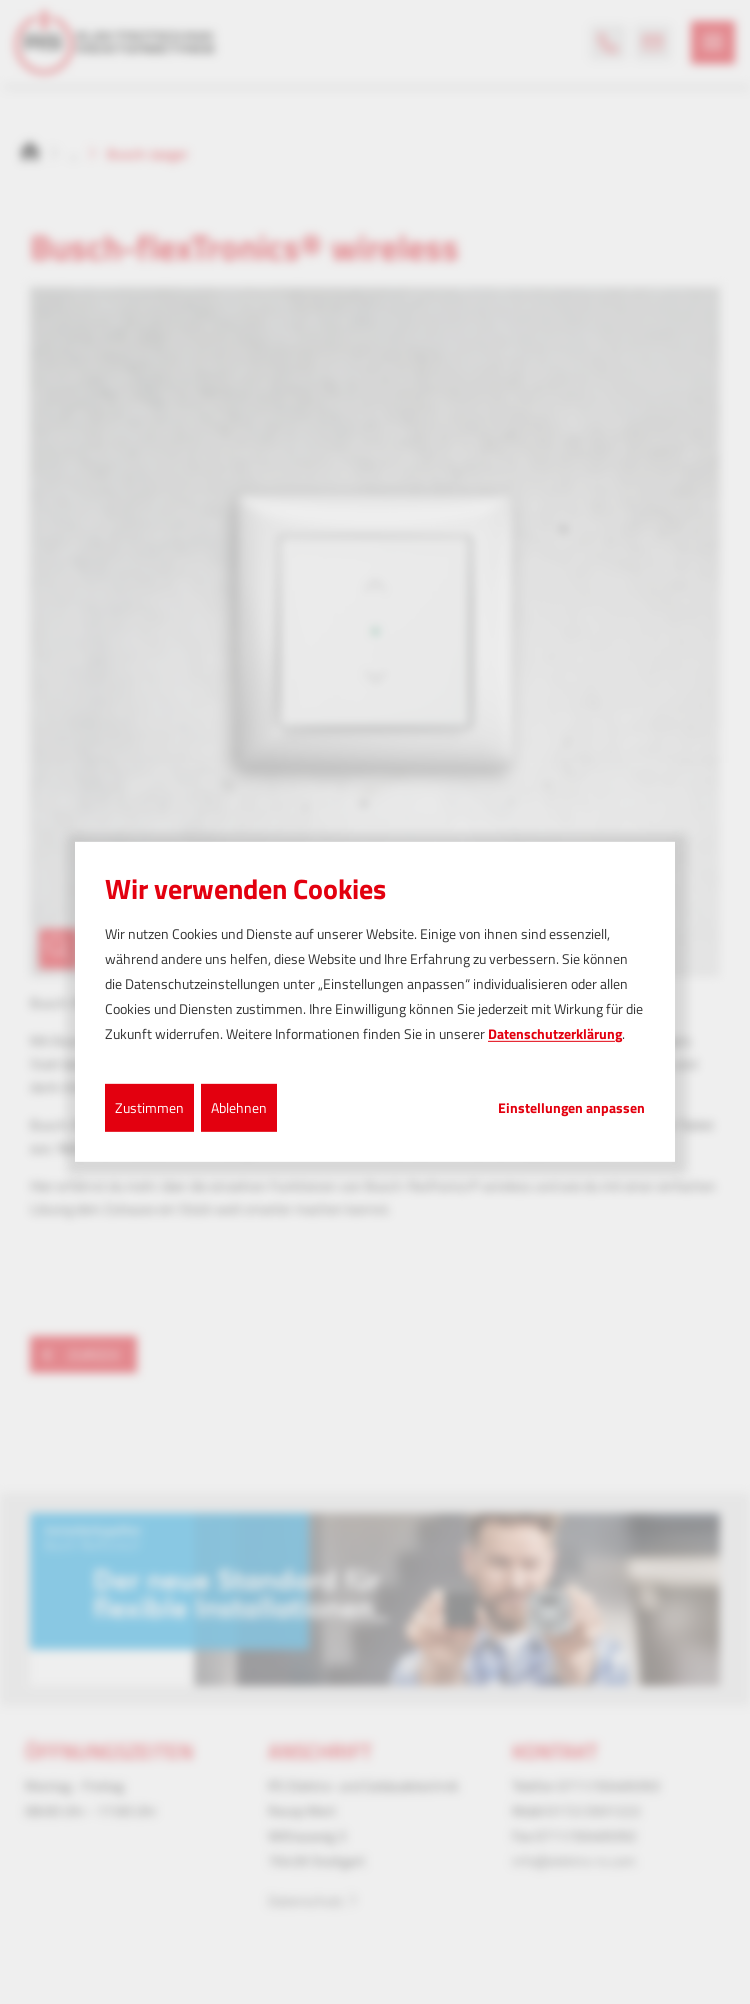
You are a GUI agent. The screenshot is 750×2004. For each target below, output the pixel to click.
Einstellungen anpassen (571, 1107)
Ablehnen (239, 1106)
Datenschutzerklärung (555, 1033)
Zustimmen (149, 1106)
